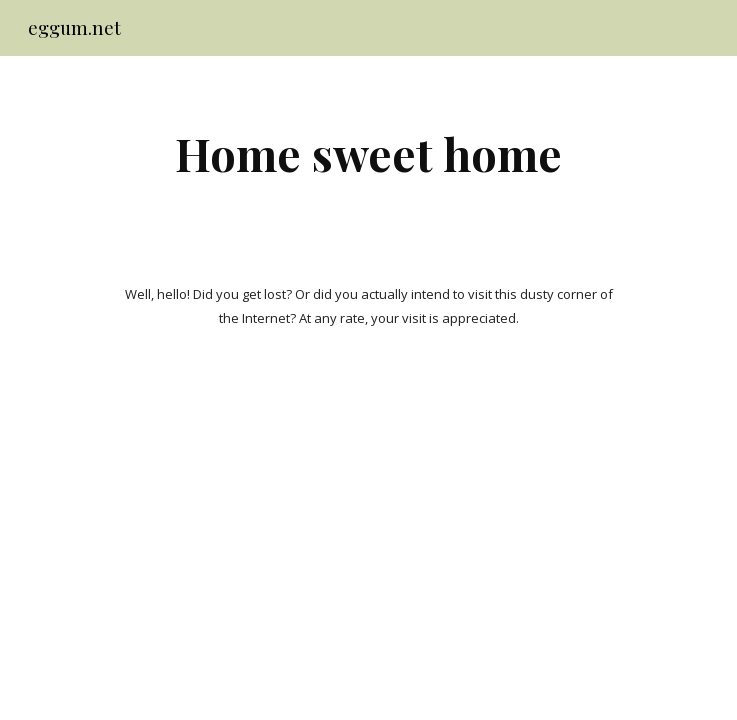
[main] (368, 153)
